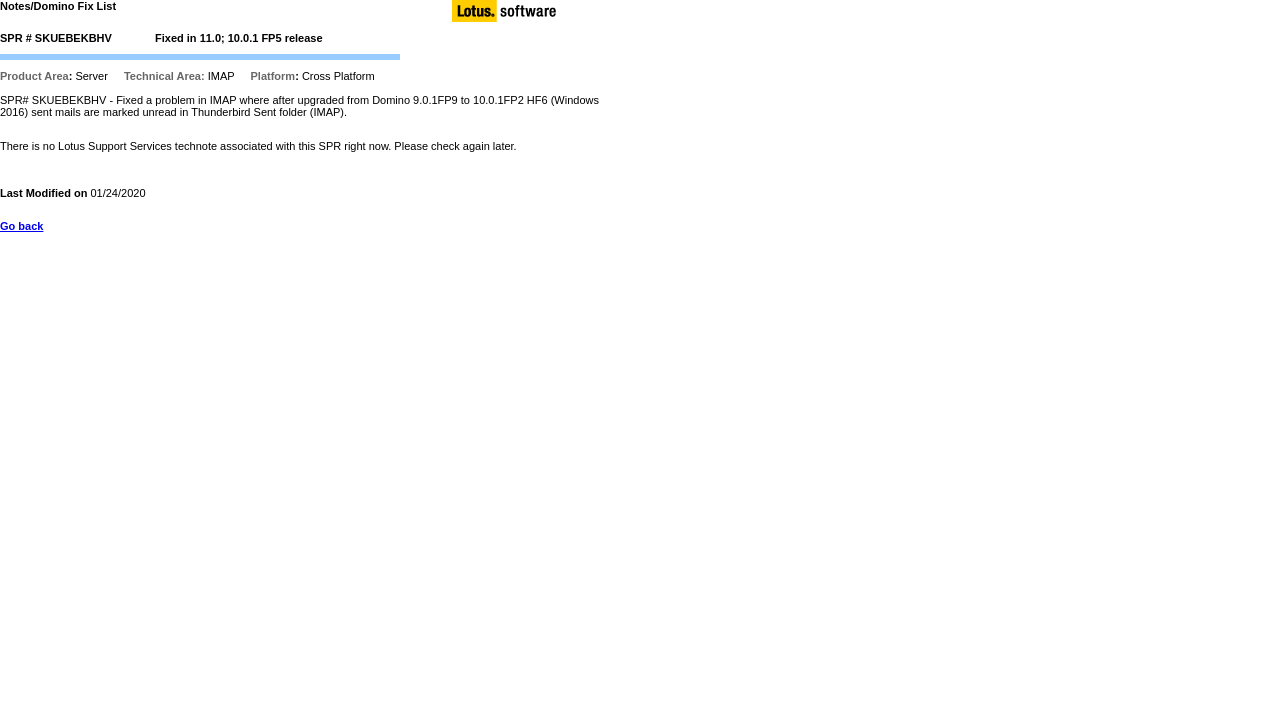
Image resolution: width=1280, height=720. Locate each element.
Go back (21, 226)
